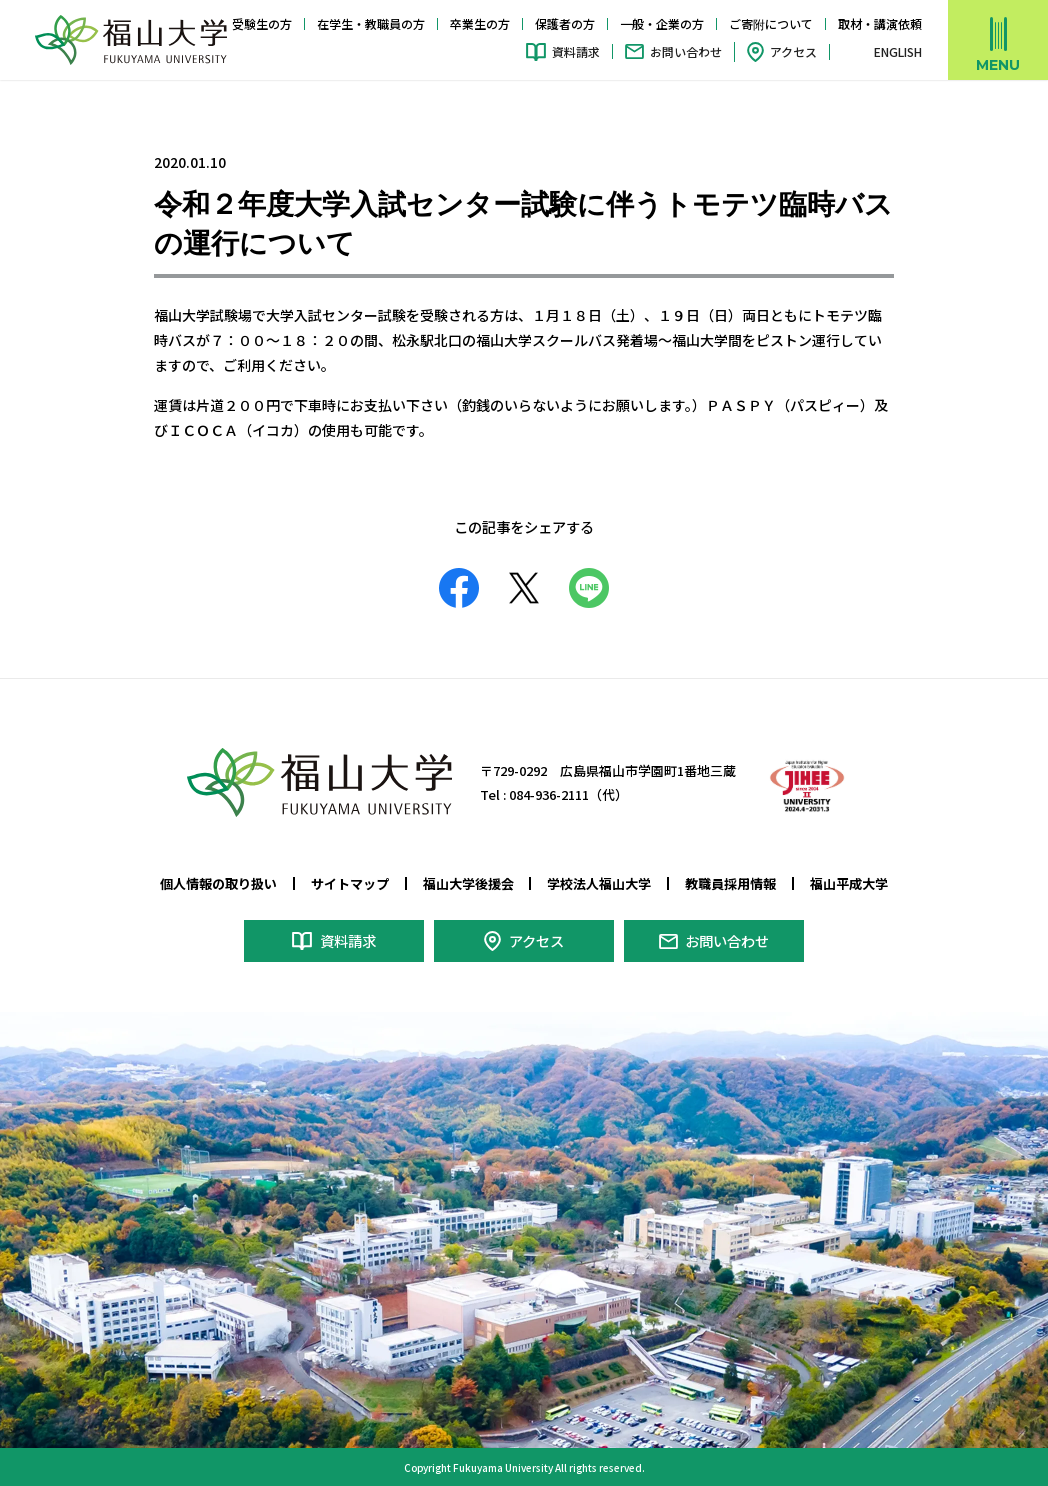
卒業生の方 (480, 23)
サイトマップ (350, 883)
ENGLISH (898, 52)
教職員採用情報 (730, 883)
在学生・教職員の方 (371, 23)
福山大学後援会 (468, 883)
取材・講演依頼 (880, 23)
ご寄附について (771, 23)
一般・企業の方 (662, 23)
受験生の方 (262, 23)
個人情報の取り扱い (218, 883)
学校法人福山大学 (599, 883)
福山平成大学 (849, 883)
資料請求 (576, 51)
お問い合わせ (686, 51)
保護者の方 (565, 23)
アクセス (793, 51)
